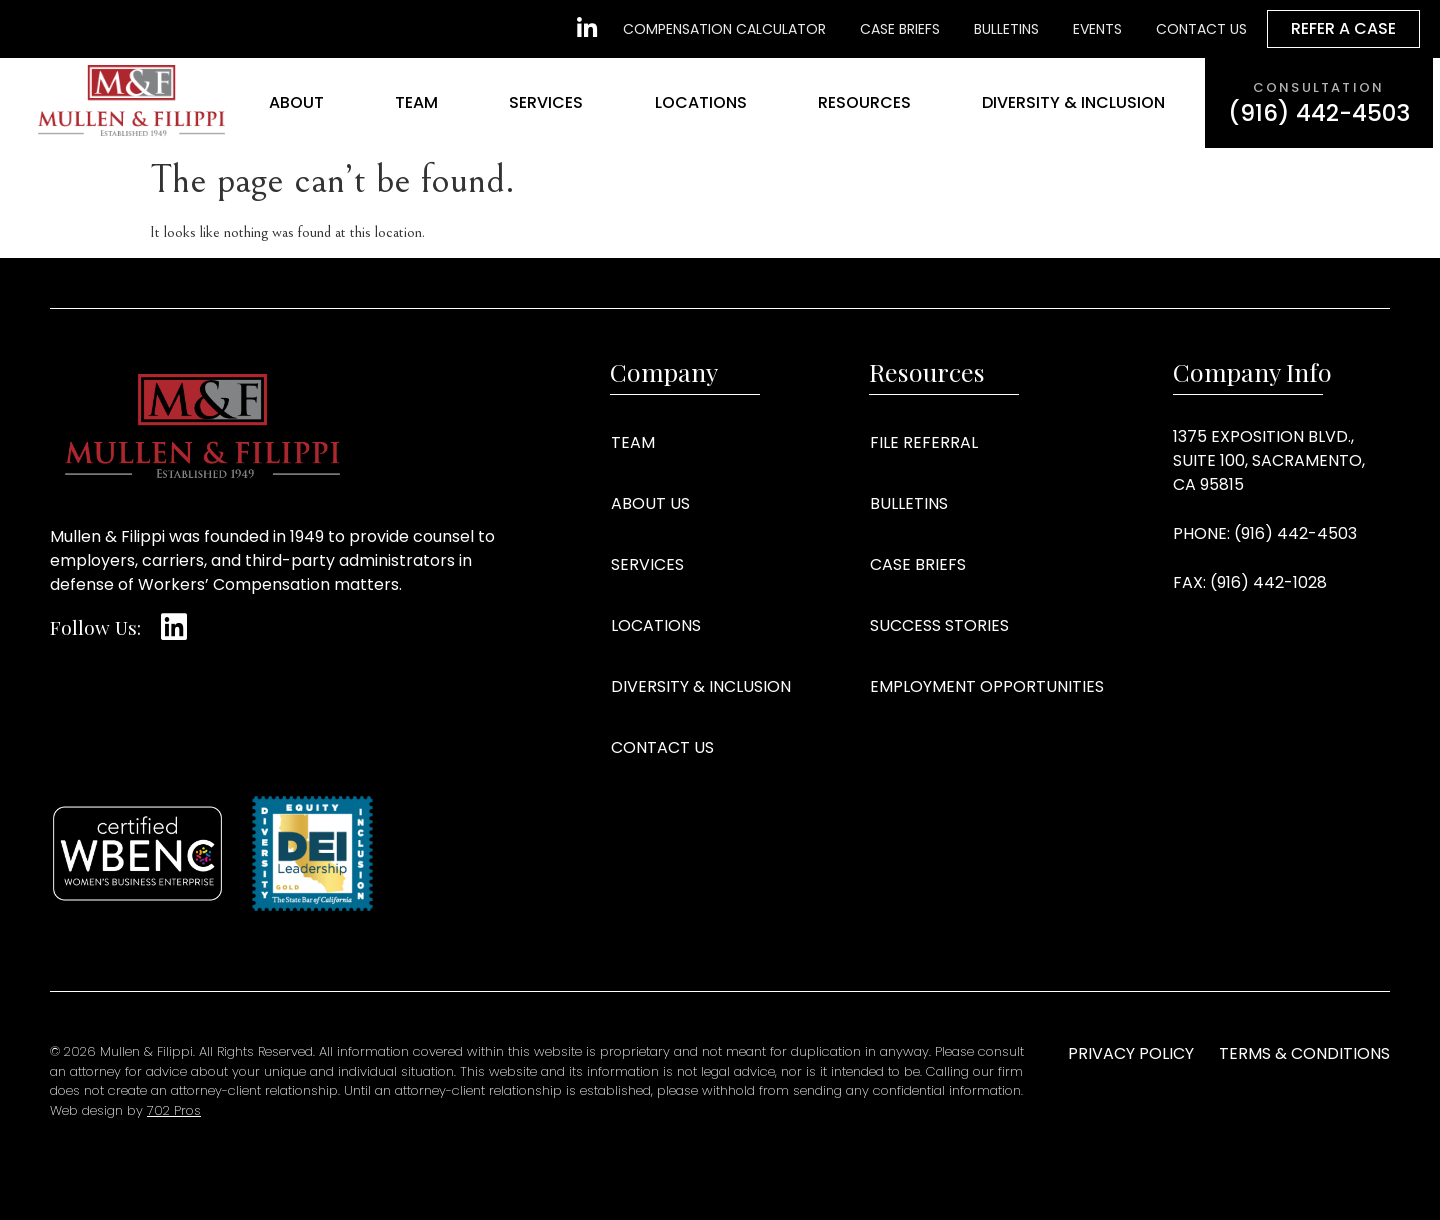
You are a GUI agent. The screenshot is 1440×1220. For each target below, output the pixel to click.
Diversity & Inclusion (1073, 102)
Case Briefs (918, 564)
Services (546, 102)
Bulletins (909, 503)
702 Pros (174, 1110)
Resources (864, 102)
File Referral (924, 442)
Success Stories (939, 625)
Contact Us (662, 747)
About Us (650, 503)
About (296, 102)
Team (416, 102)
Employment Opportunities (987, 686)
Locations (701, 102)
